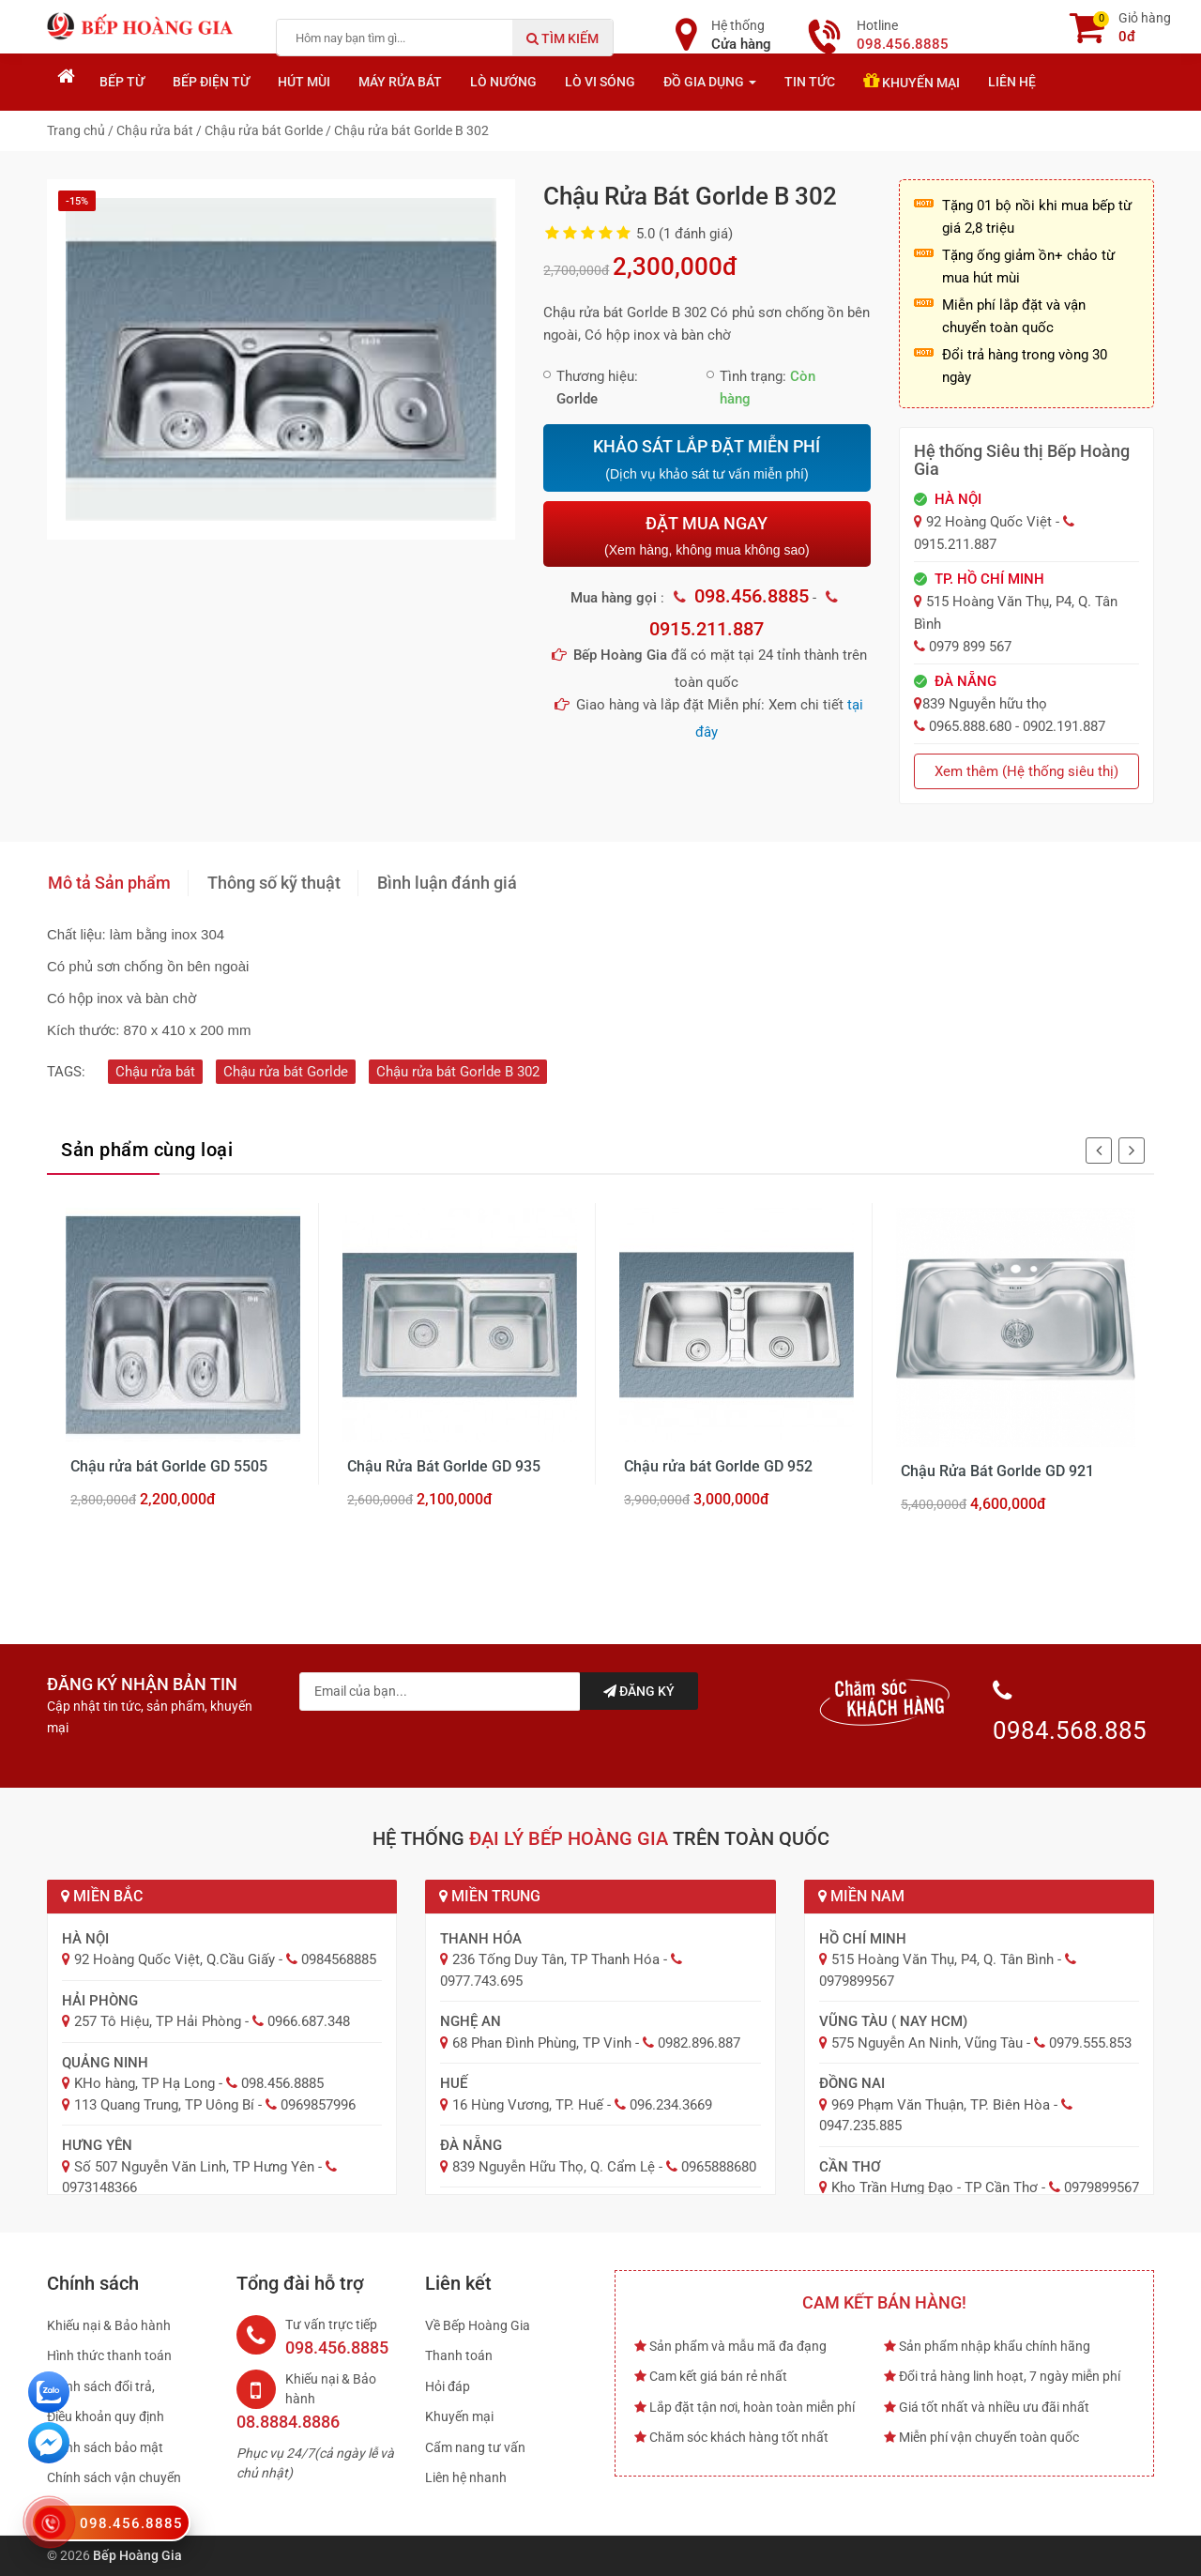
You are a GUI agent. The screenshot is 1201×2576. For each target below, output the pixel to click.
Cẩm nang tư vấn (475, 2447)
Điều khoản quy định (105, 2416)
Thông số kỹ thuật (274, 882)
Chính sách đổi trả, (101, 2386)
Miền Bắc (102, 1896)
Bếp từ (121, 81)
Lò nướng (503, 81)
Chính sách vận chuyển (114, 2477)
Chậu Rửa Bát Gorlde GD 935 (443, 1466)
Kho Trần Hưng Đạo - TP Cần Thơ (934, 2187)
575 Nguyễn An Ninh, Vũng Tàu (927, 2043)
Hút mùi (304, 81)
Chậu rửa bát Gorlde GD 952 (718, 1466)
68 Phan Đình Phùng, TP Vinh (541, 2043)
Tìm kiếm (562, 38)
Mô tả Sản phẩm (109, 882)
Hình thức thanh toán (109, 2355)
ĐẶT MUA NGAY (706, 535)
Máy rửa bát (400, 81)
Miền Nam (861, 1896)
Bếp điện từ (211, 81)
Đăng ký (639, 1691)
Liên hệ (1012, 81)
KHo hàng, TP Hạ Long (144, 2083)
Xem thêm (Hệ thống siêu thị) (1026, 771)
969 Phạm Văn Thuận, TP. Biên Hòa (940, 2104)
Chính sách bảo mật (105, 2447)
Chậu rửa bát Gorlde (285, 1071)
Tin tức (809, 81)
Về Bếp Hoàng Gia (477, 2325)
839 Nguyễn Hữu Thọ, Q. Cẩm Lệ (553, 2166)
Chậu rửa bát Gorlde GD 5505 (168, 1466)
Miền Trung (489, 1896)
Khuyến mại (911, 80)
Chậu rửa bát (155, 1071)
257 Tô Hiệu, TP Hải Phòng (157, 2021)
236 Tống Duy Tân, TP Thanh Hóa (556, 1959)
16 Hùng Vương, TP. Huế (527, 2104)
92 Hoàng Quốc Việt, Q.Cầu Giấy (174, 1959)
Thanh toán (459, 2355)
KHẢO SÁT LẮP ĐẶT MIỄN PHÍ (706, 459)
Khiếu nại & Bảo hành (109, 2325)
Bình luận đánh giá (447, 882)
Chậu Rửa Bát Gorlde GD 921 (997, 1471)
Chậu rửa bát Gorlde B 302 (458, 1071)
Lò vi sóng (600, 81)
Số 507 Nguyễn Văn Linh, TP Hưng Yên (194, 2166)
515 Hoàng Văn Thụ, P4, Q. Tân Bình (942, 1959)
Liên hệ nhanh (466, 2477)
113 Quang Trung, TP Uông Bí (164, 2104)
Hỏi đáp (447, 2386)
